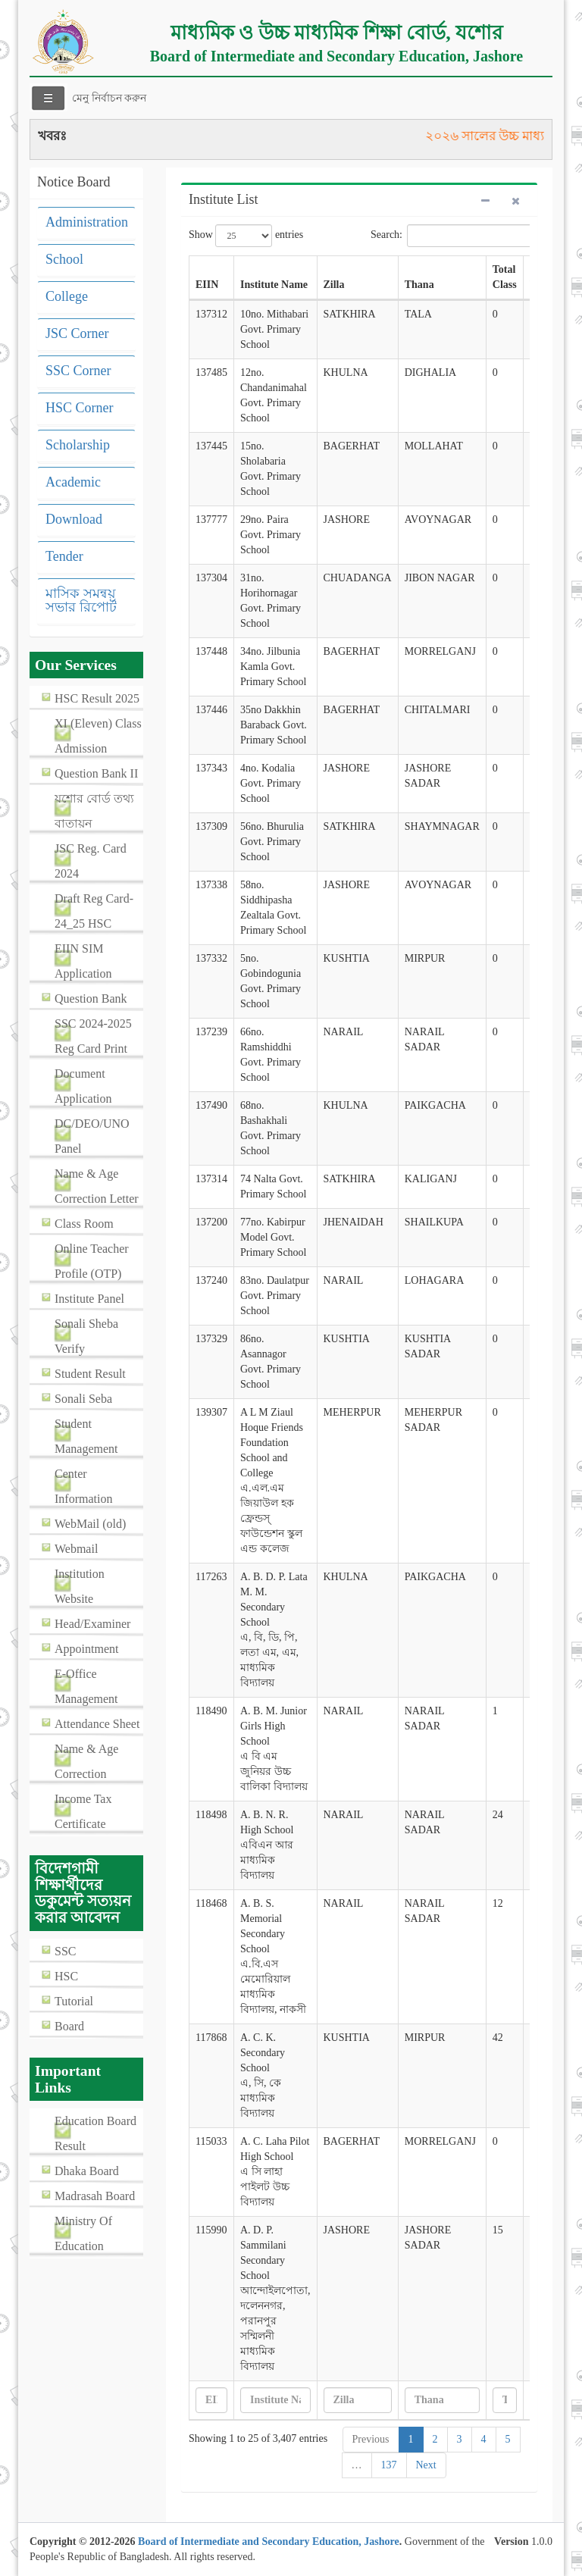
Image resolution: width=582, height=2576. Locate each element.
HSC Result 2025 (97, 698)
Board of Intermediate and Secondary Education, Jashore (268, 2541)
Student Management (86, 1436)
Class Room (84, 1223)
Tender (64, 556)
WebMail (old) (90, 1523)
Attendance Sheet (97, 1723)
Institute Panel (89, 1298)
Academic (73, 482)
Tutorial (74, 2001)
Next (426, 2465)
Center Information (83, 1486)
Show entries (246, 235)
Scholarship (77, 444)
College (66, 296)
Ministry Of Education (83, 2233)
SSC (65, 1951)
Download (73, 519)
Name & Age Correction (86, 1761)
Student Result (90, 1373)
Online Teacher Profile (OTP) (92, 1261)
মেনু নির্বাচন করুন (109, 98)
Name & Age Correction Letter (97, 1186)
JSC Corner (77, 333)
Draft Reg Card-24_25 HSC (94, 911)
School (64, 259)
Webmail (76, 1548)
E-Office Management (86, 1686)
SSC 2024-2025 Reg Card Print (93, 1036)
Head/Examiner (92, 1623)
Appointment (86, 1648)
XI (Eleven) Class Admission (98, 736)
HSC (66, 1976)
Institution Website (80, 1586)
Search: (450, 235)
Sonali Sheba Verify (86, 1336)
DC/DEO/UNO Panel (92, 1136)
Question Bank (91, 998)
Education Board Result (95, 2133)
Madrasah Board (95, 2195)
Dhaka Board (87, 2170)
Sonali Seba (83, 1398)
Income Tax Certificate (83, 1811)
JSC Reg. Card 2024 (91, 861)
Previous (371, 2439)
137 (389, 2465)
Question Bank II (96, 773)
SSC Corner (78, 370)
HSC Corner (79, 407)
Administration (86, 222)
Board (69, 2026)
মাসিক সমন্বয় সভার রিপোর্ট (81, 600)
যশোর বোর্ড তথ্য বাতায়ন (94, 811)
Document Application (83, 1086)
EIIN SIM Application (83, 961)
